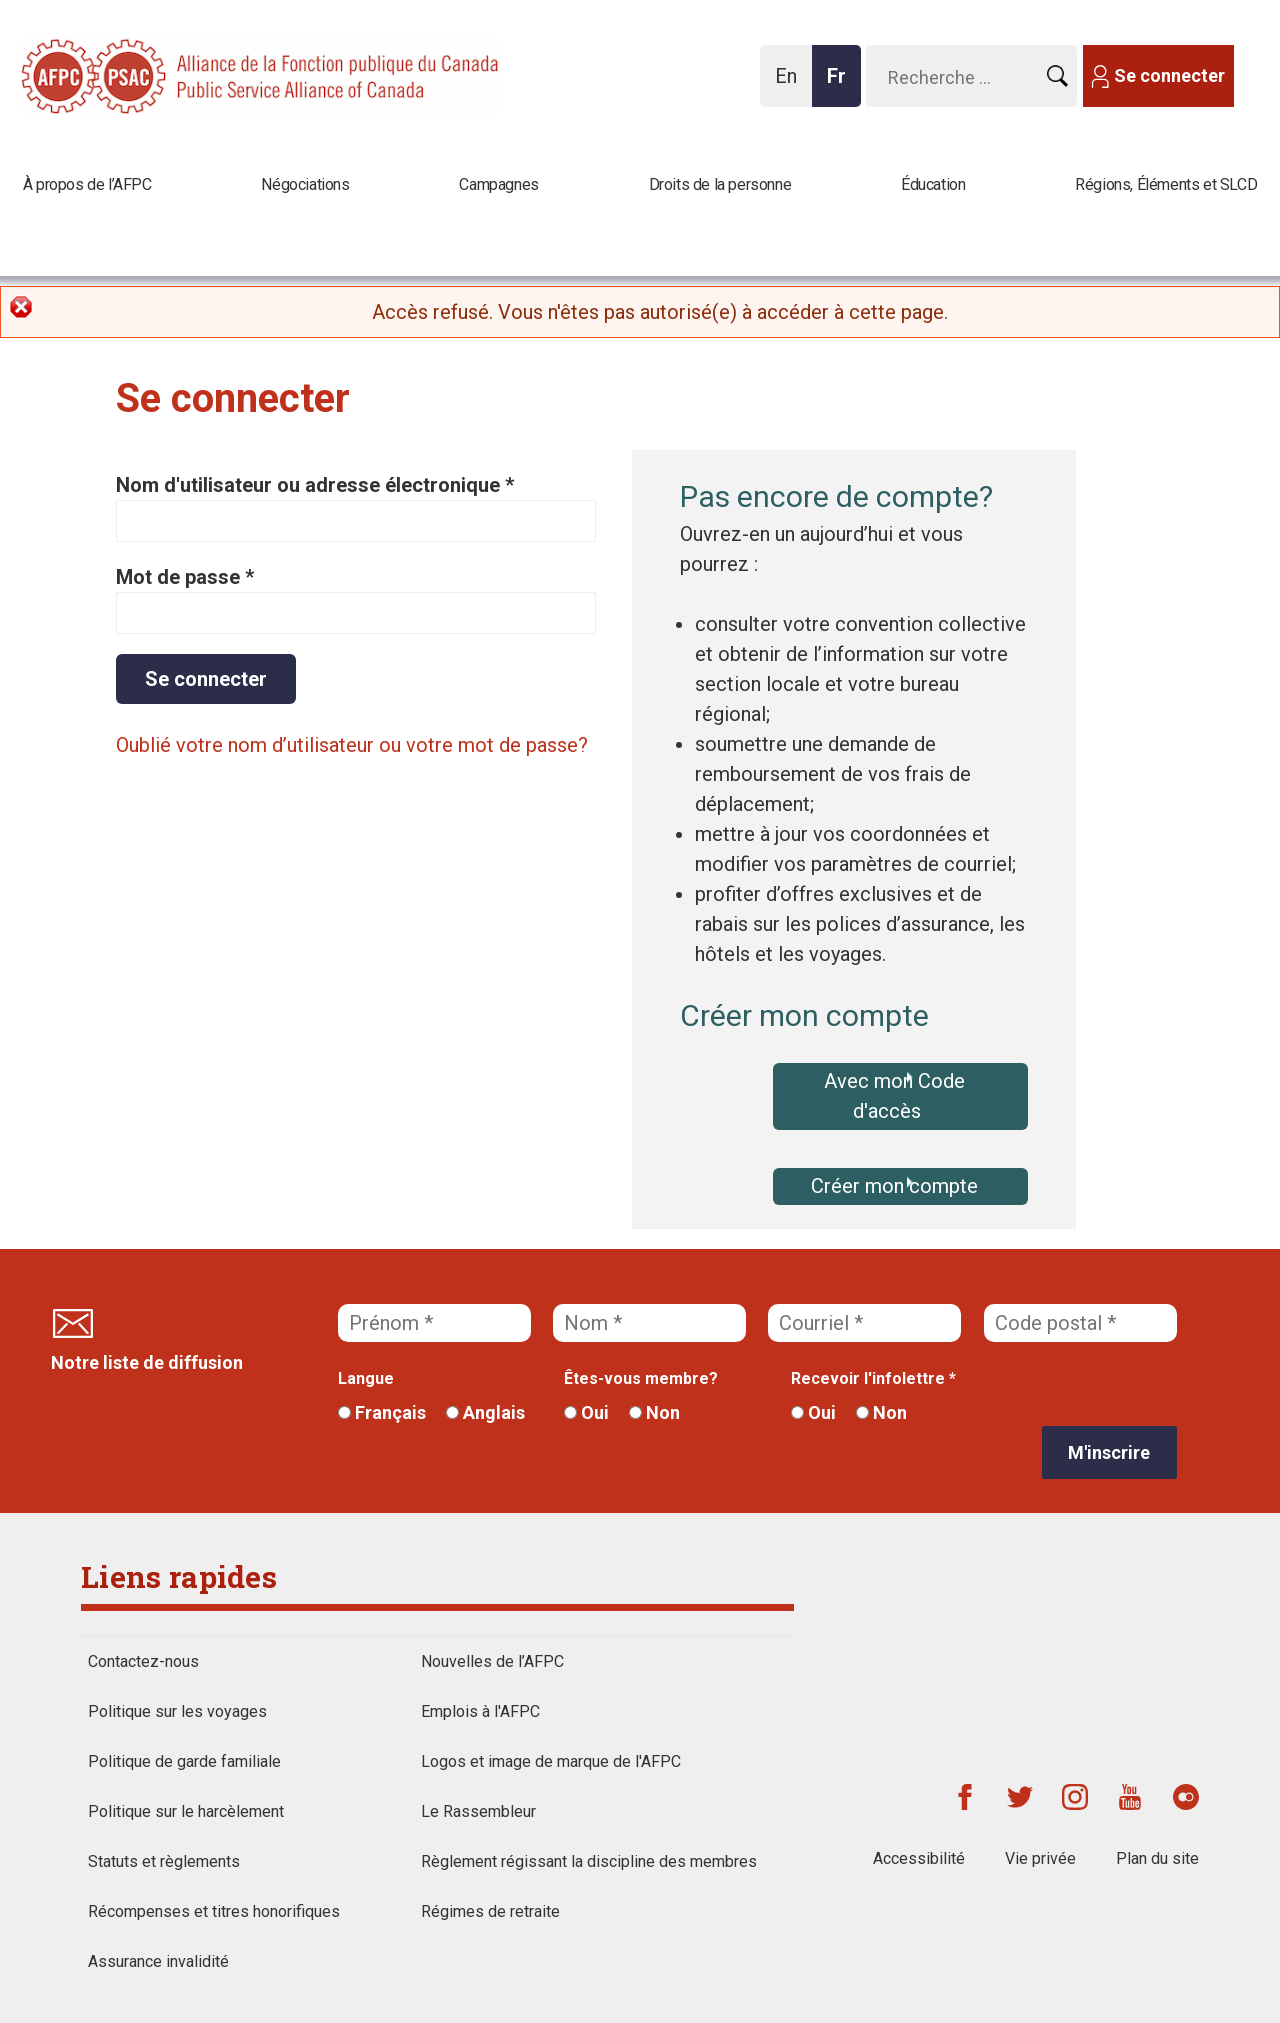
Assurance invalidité (158, 1961)
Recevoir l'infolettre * (873, 1378)
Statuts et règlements (164, 1861)
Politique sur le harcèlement (186, 1811)
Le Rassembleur (478, 1811)
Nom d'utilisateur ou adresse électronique (315, 485)
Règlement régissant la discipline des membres (589, 1861)
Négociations (305, 184)
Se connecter (1169, 75)
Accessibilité (919, 1858)
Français (382, 1412)
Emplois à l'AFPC (480, 1711)
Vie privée (1040, 1858)
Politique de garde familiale (184, 1761)
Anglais (485, 1412)
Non (654, 1412)
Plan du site (1157, 1858)
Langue (366, 1378)
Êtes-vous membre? (641, 1378)
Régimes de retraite (490, 1911)
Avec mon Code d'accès (894, 1096)
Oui (586, 1412)
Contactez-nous (143, 1661)
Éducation (933, 184)
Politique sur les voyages (177, 1711)
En (791, 85)
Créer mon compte (894, 1186)
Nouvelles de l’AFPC (492, 1661)
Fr (842, 85)
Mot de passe (185, 577)
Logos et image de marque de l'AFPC (551, 1761)
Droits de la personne (720, 184)
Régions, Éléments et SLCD (1166, 184)
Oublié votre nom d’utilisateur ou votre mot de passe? (352, 745)
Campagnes (498, 184)
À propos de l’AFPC (87, 184)
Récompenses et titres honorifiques (214, 1911)
